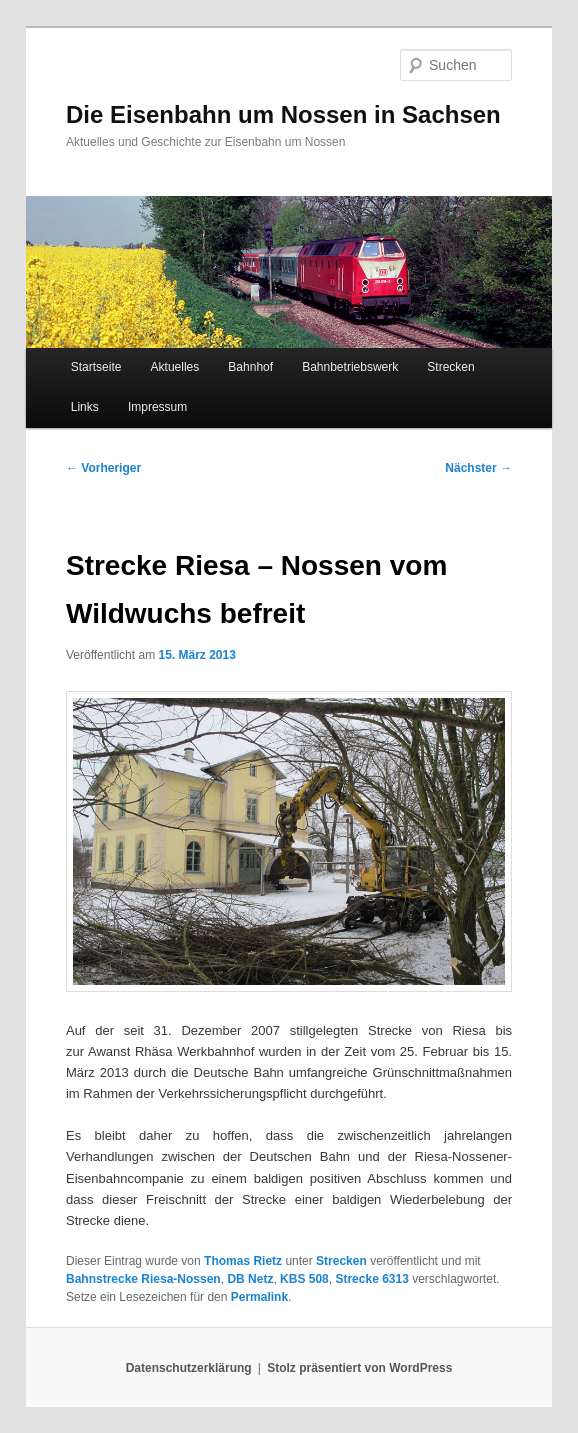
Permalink (259, 1297)
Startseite (96, 367)
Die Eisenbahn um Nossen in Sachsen (283, 114)
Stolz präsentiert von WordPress (359, 1368)
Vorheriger (103, 468)
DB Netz (250, 1279)
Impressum (157, 407)
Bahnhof (250, 367)
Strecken (450, 367)
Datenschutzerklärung (189, 1368)
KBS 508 (304, 1279)
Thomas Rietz (243, 1261)
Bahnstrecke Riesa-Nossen (143, 1279)
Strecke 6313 (371, 1279)
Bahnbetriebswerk (350, 367)
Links (85, 407)
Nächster (478, 468)
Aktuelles (175, 367)
